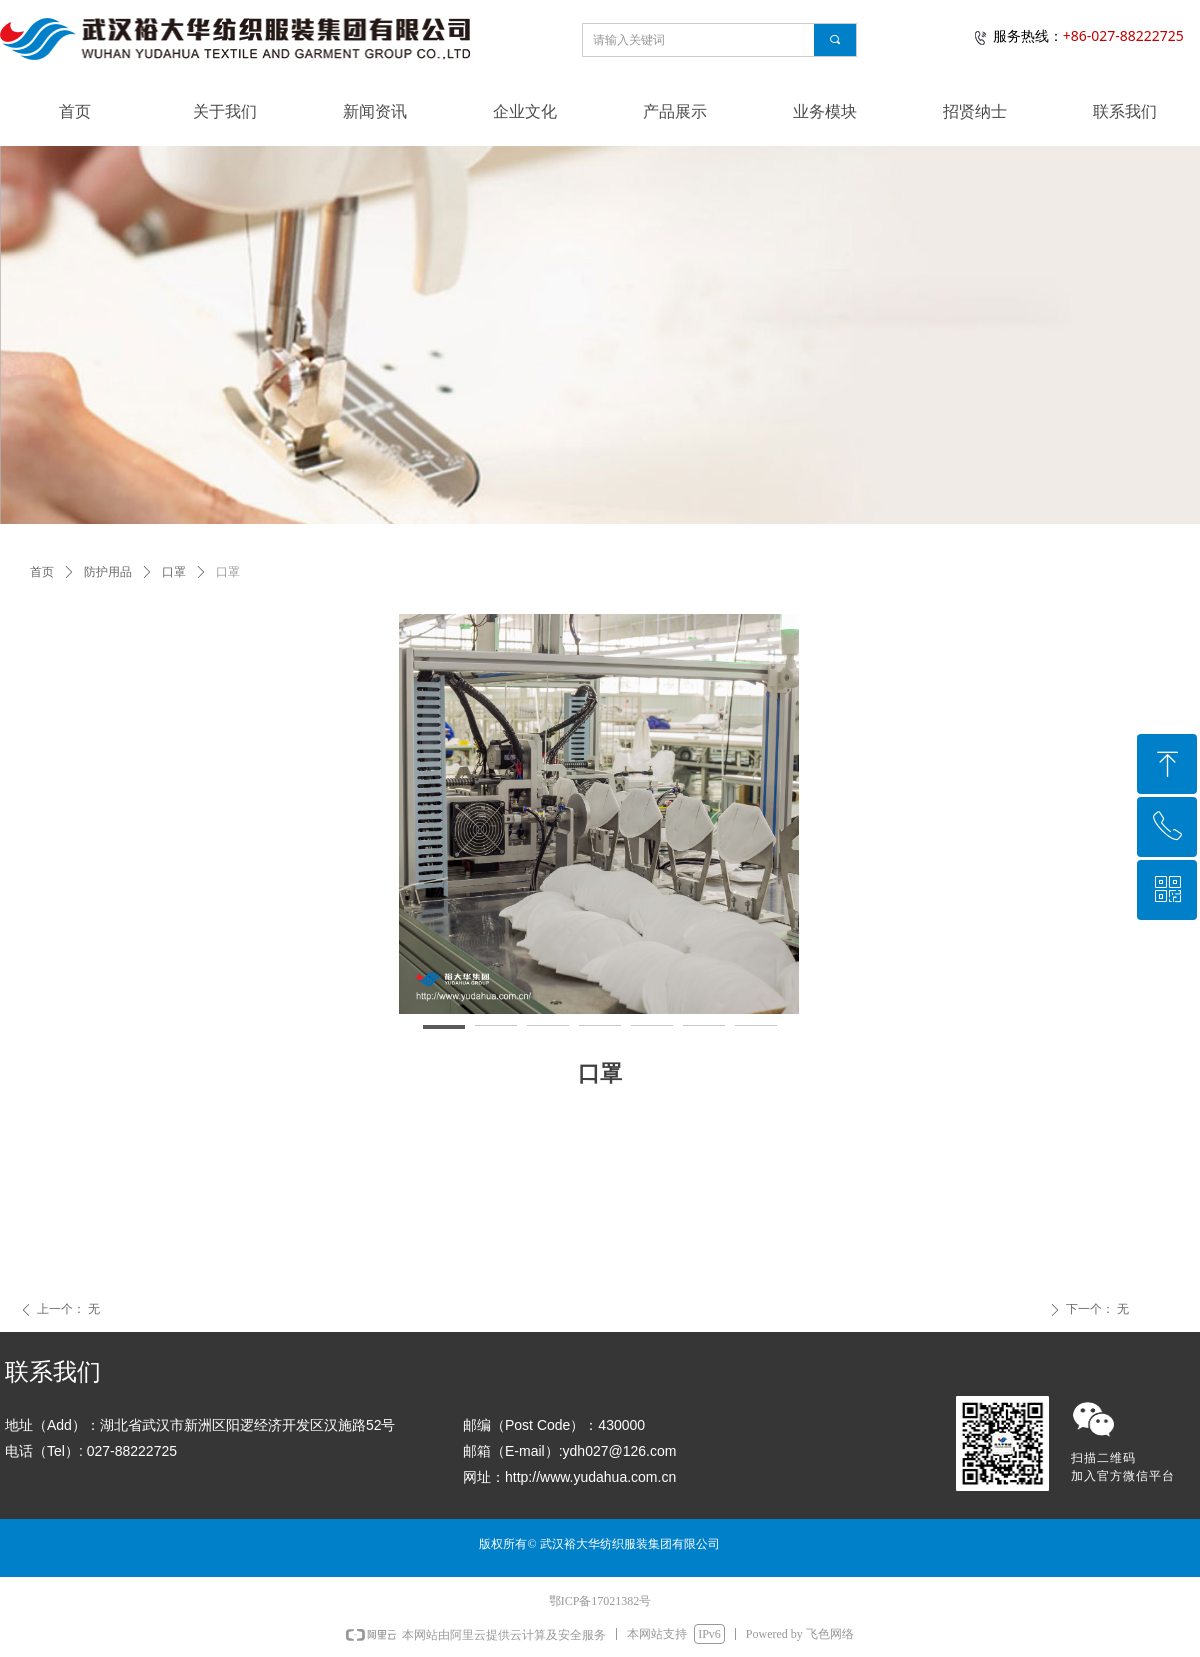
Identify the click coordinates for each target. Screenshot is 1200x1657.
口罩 (174, 572)
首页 (42, 572)
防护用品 (108, 572)
